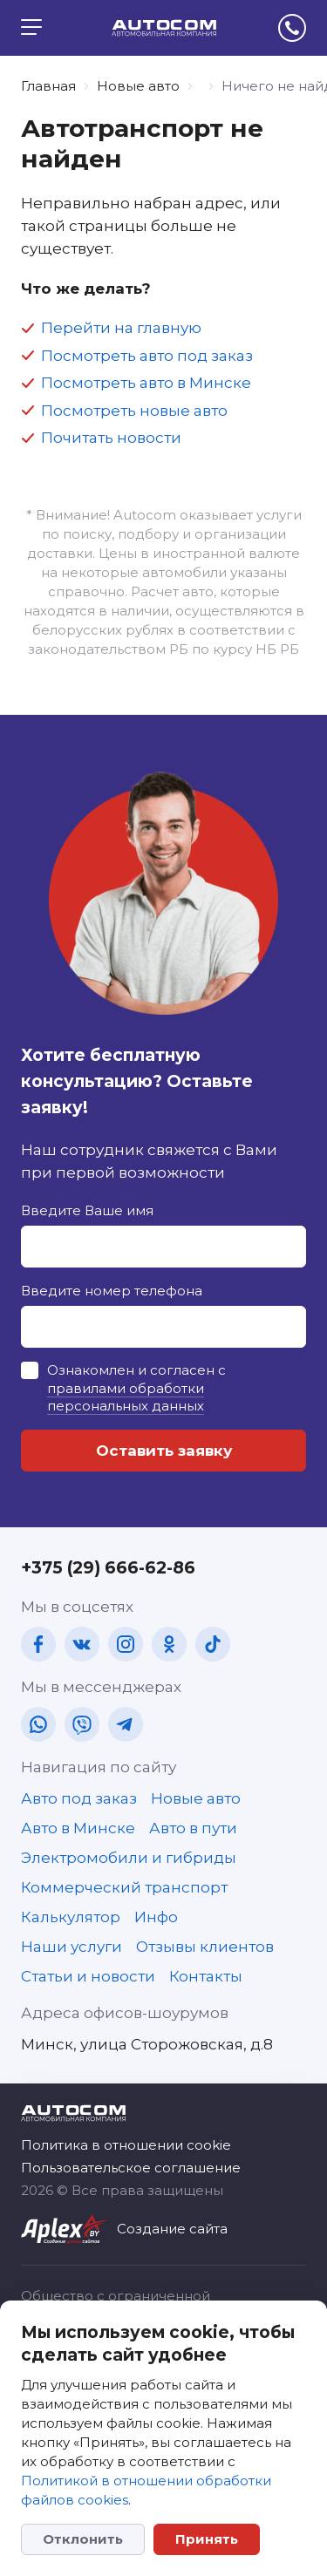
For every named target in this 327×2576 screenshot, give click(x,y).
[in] (125, 1644)
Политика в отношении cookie (126, 2145)
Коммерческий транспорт (124, 1887)
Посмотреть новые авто (134, 410)
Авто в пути (193, 1828)
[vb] (82, 1724)
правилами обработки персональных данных (125, 1397)
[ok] (169, 1644)
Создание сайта (172, 2228)
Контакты (205, 1976)
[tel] (292, 28)
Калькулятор (70, 1917)
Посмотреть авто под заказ (147, 355)
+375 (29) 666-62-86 (108, 1568)
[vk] (82, 1644)
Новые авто (138, 86)
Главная (48, 86)
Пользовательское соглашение (131, 2167)
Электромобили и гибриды (128, 1857)
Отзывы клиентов (205, 1946)
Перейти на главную (121, 327)
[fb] (38, 1644)
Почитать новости (111, 437)
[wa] (38, 1724)
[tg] (125, 1724)
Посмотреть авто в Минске (146, 382)
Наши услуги (71, 1946)
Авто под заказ (79, 1798)
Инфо (156, 1917)
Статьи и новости (88, 1976)
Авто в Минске (78, 1828)
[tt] (212, 1644)
